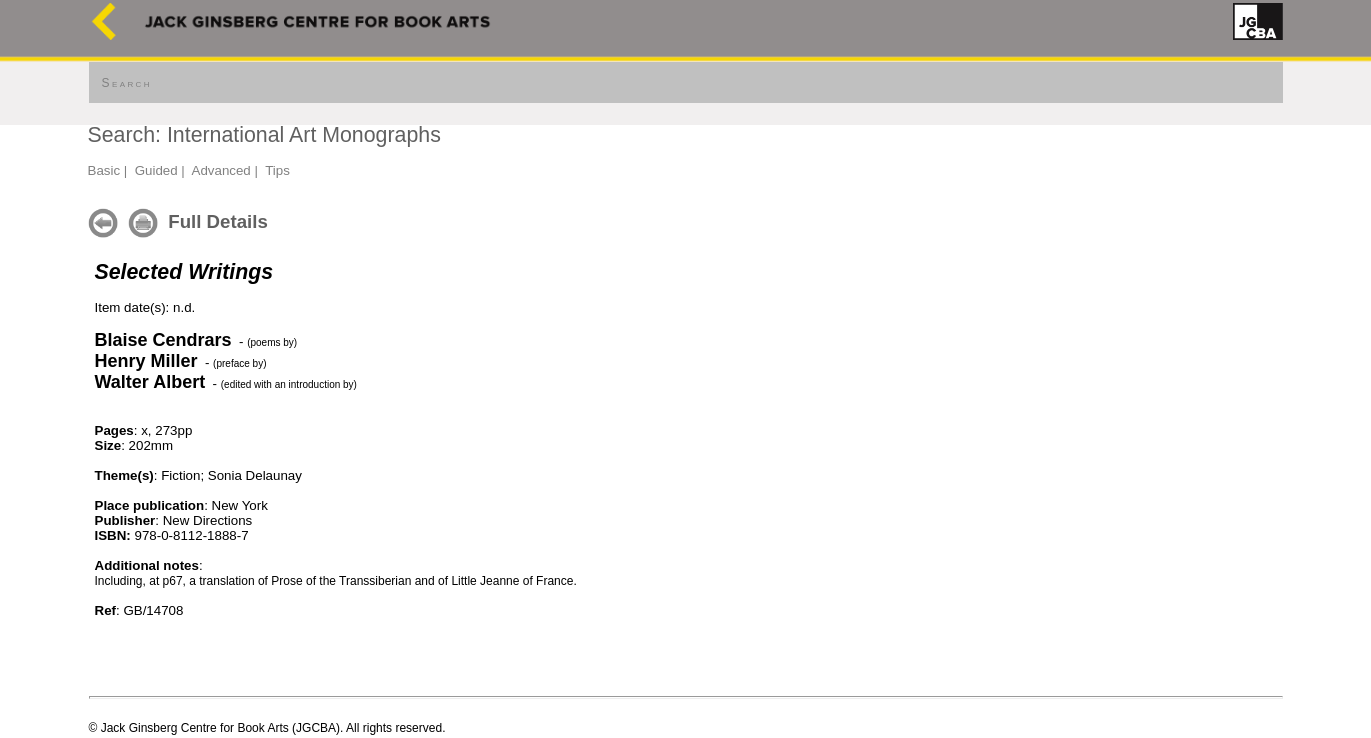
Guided (156, 170)
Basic (104, 170)
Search (127, 83)
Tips (277, 170)
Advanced (221, 170)
